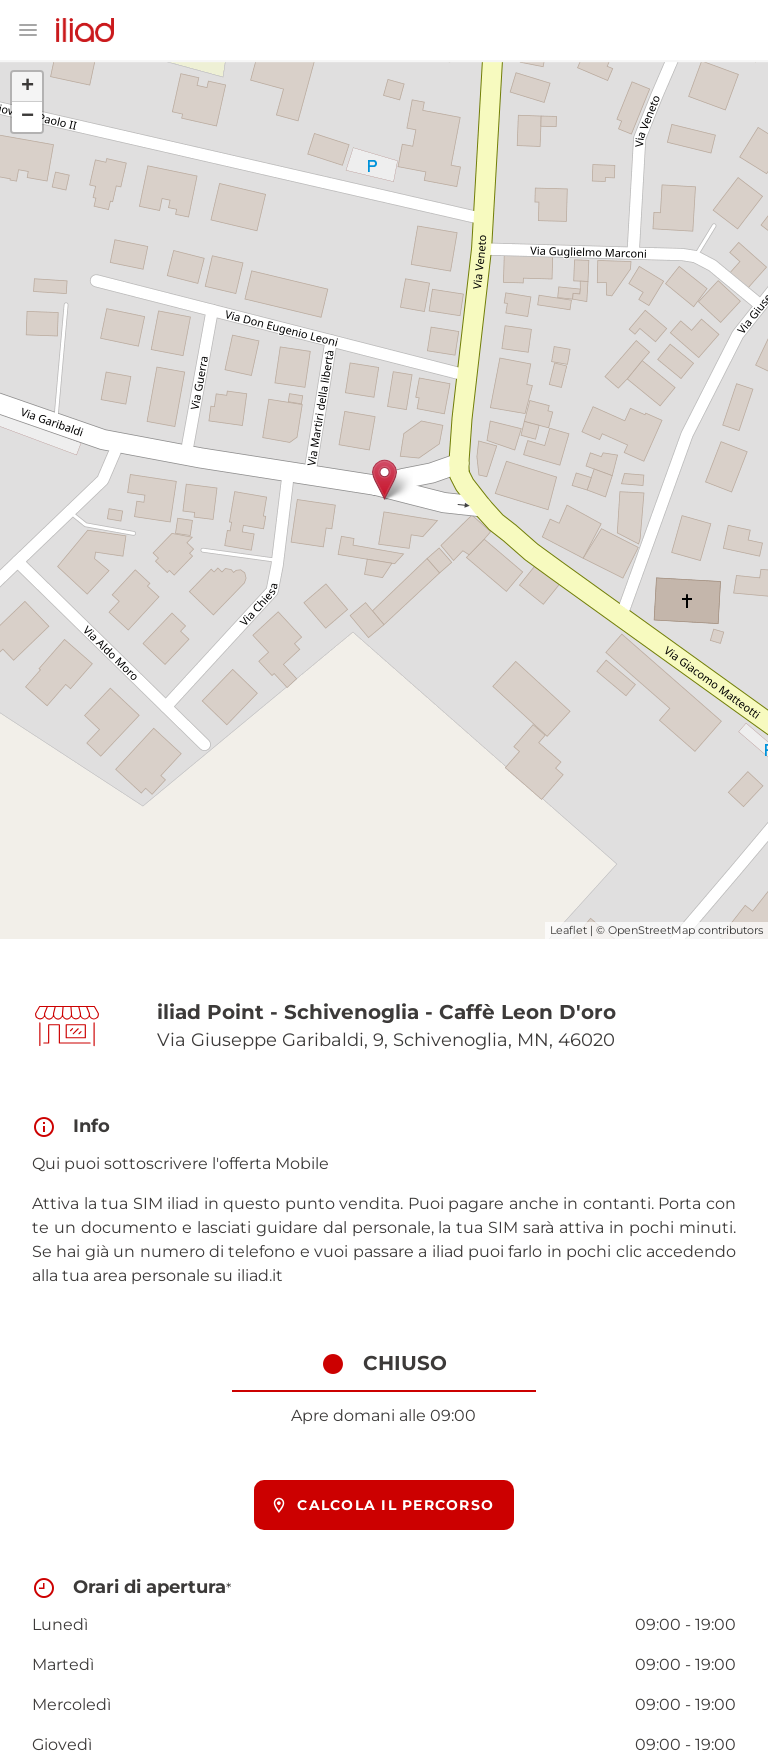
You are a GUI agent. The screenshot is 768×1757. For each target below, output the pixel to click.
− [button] (27, 117)
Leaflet (568, 930)
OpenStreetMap (651, 930)
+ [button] (27, 87)
